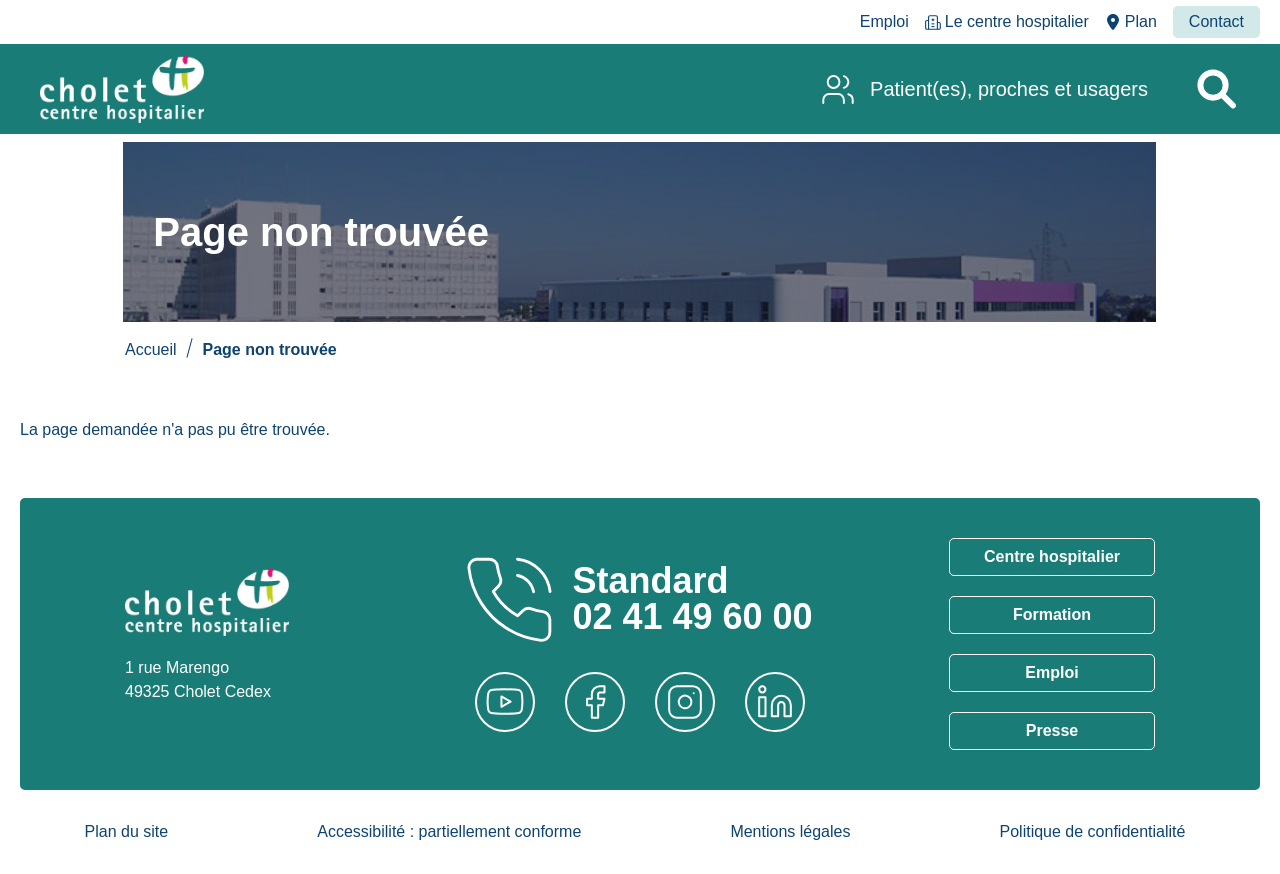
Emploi (1051, 672)
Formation (1052, 614)
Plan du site (127, 831)
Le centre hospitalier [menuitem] (1017, 21)
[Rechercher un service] (1216, 89)
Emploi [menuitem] (884, 21)
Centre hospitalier (1052, 556)
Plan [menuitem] (1141, 21)
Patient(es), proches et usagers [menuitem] (1009, 89)
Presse (1052, 730)
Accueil (151, 349)
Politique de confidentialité (1093, 831)
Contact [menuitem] (1216, 21)
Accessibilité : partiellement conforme (449, 831)
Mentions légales (790, 831)
